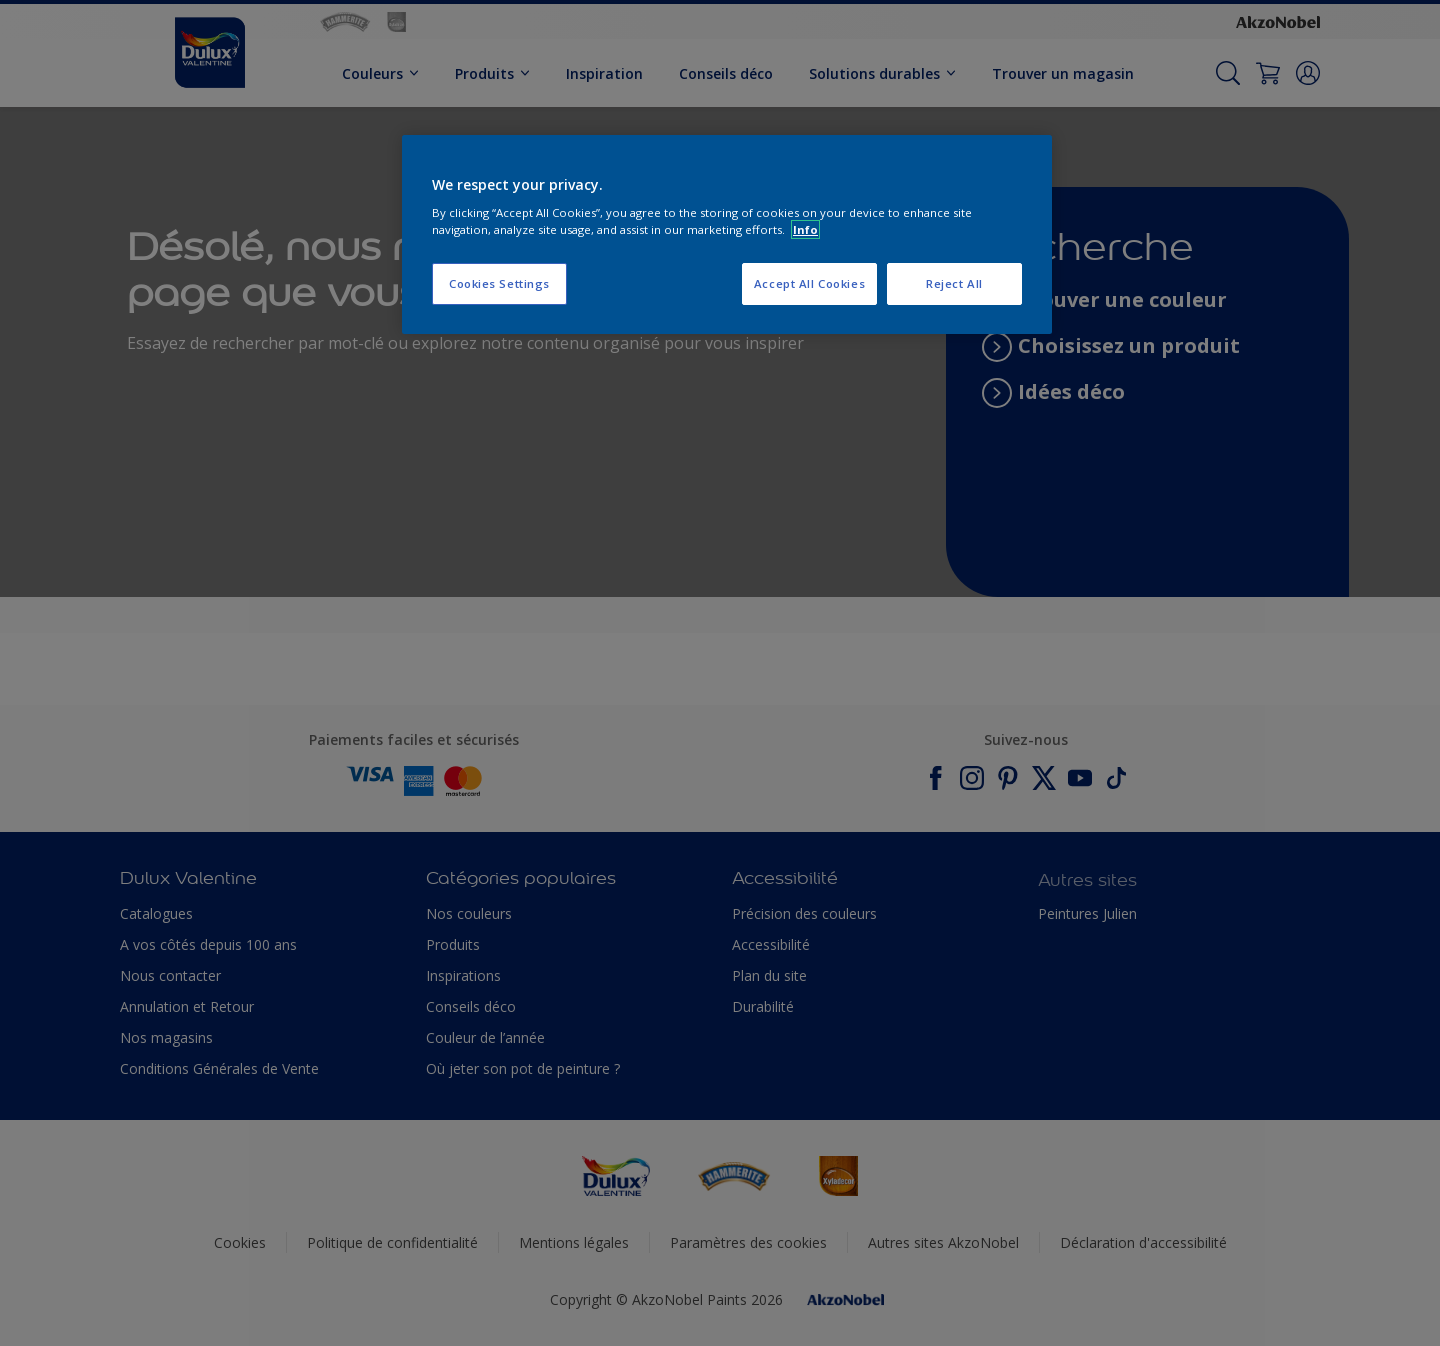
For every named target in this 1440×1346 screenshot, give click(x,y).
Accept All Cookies (809, 283)
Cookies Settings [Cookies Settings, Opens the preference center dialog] (499, 283)
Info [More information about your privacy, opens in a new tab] (805, 229)
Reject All (954, 283)
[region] (727, 235)
